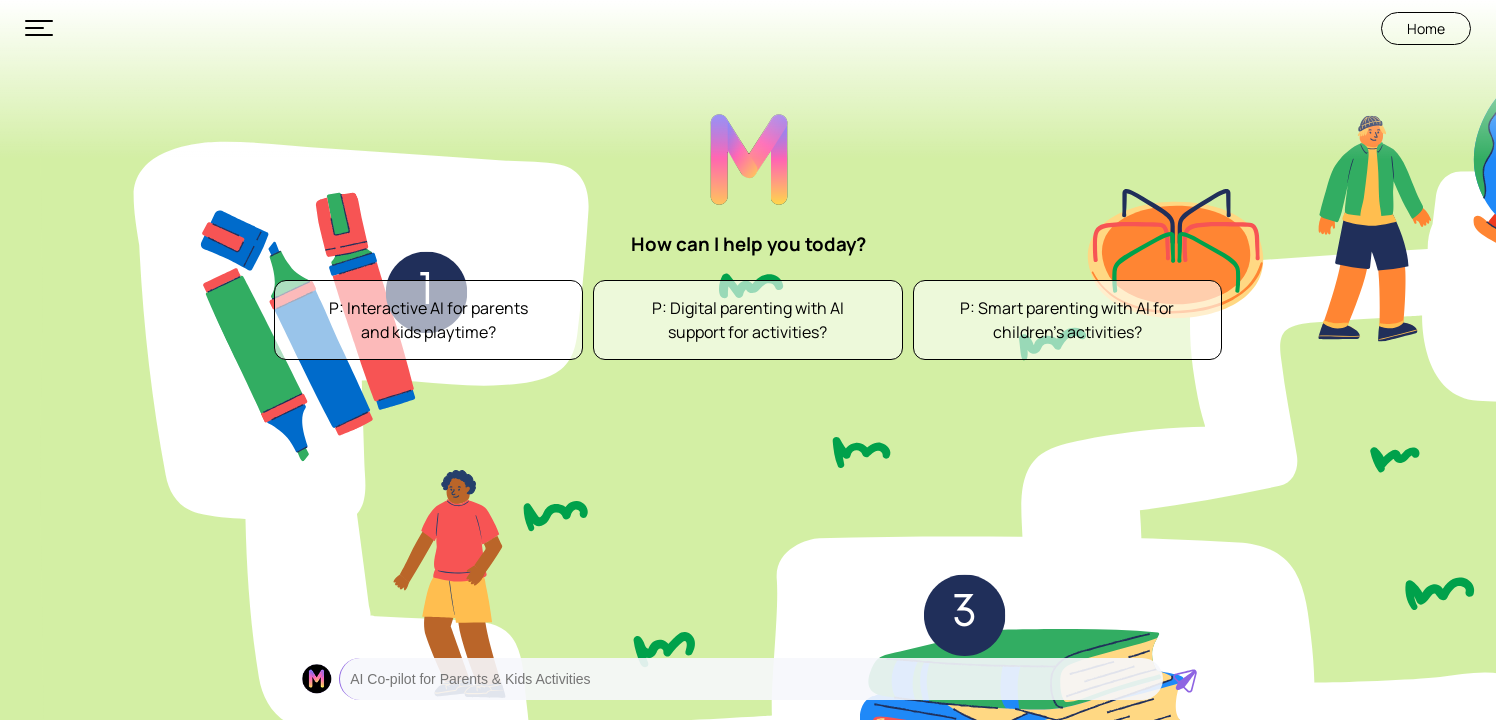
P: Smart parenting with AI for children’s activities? (1067, 320)
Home (1426, 28)
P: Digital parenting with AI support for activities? (748, 320)
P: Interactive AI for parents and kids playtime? (428, 320)
